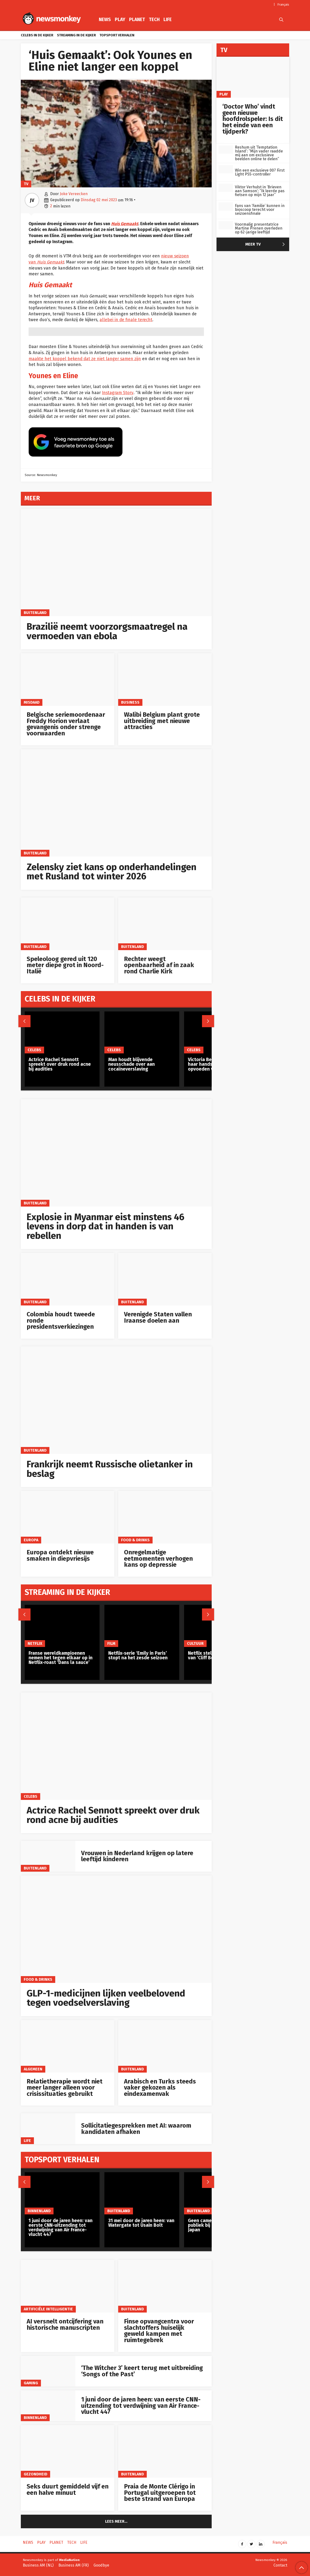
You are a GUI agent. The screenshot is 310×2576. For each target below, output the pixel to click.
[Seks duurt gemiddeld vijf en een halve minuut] (67, 2449)
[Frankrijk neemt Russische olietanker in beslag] (116, 1398)
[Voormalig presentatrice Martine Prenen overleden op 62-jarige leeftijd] (225, 225)
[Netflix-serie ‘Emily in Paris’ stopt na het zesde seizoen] (141, 1624)
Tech (154, 19)
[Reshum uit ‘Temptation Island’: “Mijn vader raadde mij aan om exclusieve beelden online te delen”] (225, 149)
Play (120, 19)
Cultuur (195, 1641)
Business (130, 700)
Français (283, 4)
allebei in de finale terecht (126, 319)
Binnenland (35, 2415)
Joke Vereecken (74, 193)
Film (111, 1641)
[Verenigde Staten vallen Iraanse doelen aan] (165, 1277)
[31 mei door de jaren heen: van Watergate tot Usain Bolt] (141, 2191)
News (105, 19)
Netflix (35, 1641)
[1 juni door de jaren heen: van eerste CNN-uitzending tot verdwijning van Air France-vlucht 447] (48, 2403)
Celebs (30, 1794)
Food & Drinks (135, 1538)
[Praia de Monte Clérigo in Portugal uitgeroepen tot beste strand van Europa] (165, 2449)
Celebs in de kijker (37, 35)
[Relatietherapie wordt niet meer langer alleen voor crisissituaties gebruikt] (67, 2044)
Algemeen (33, 2067)
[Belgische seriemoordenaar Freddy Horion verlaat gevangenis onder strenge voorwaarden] (67, 677)
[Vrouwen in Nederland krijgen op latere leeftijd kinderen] (48, 1854)
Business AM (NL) (38, 2563)
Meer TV (266, 244)
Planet (137, 19)
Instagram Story (117, 392)
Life (167, 19)
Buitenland (35, 610)
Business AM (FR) (73, 2563)
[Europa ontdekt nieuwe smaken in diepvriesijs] (67, 1515)
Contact (280, 2563)
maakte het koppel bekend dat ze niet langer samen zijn (85, 358)
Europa (31, 1538)
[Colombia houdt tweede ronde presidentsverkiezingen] (67, 1277)
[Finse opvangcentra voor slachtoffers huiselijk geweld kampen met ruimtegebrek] (165, 2284)
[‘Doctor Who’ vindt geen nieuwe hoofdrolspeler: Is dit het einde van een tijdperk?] (253, 77)
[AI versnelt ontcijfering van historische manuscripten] (67, 2284)
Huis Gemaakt (124, 223)
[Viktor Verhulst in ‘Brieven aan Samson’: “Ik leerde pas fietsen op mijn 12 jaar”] (225, 188)
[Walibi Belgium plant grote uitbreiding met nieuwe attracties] (165, 677)
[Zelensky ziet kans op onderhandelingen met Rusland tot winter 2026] (116, 801)
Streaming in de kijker (76, 35)
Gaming (31, 2381)
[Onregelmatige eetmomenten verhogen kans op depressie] (165, 1515)
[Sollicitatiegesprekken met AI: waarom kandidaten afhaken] (48, 2126)
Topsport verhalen (117, 35)
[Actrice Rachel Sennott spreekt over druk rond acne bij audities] (116, 1744)
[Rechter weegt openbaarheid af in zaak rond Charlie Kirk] (165, 922)
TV (26, 184)
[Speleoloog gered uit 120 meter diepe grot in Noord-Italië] (67, 922)
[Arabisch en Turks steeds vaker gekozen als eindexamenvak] (165, 2044)
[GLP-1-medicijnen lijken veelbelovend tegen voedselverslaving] (116, 1927)
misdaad (31, 700)
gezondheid (35, 2472)
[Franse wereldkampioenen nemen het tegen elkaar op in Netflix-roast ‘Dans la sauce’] (62, 1624)
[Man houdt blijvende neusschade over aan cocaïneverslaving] (141, 1031)
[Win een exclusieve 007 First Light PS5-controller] (225, 169)
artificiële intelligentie (48, 2307)
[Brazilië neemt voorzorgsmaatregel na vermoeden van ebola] (116, 560)
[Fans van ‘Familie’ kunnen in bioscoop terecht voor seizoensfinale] (225, 206)
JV (32, 200)
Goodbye (101, 2563)
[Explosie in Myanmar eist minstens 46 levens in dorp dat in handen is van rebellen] (116, 1151)
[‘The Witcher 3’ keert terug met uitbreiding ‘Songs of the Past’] (48, 2369)
